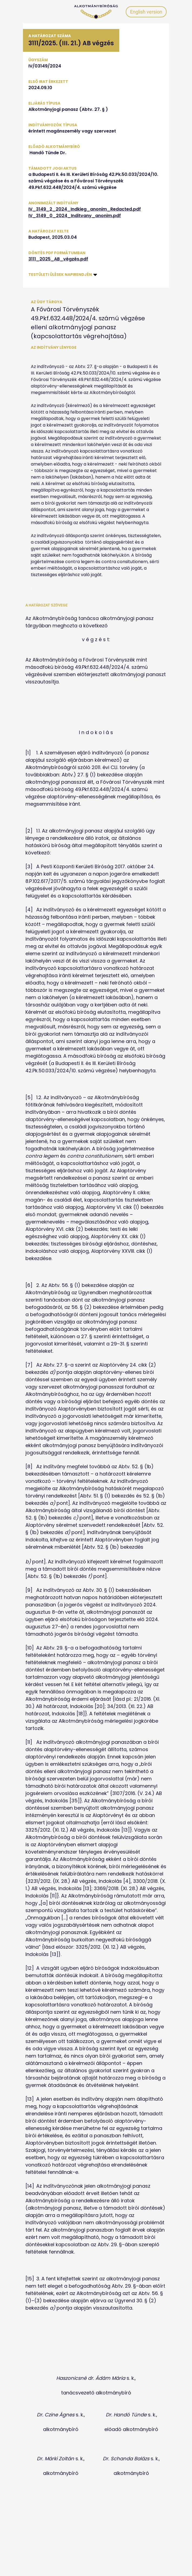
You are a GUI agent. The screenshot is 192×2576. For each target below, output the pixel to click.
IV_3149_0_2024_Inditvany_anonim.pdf (74, 215)
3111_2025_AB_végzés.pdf (58, 259)
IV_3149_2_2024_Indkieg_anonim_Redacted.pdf (84, 209)
